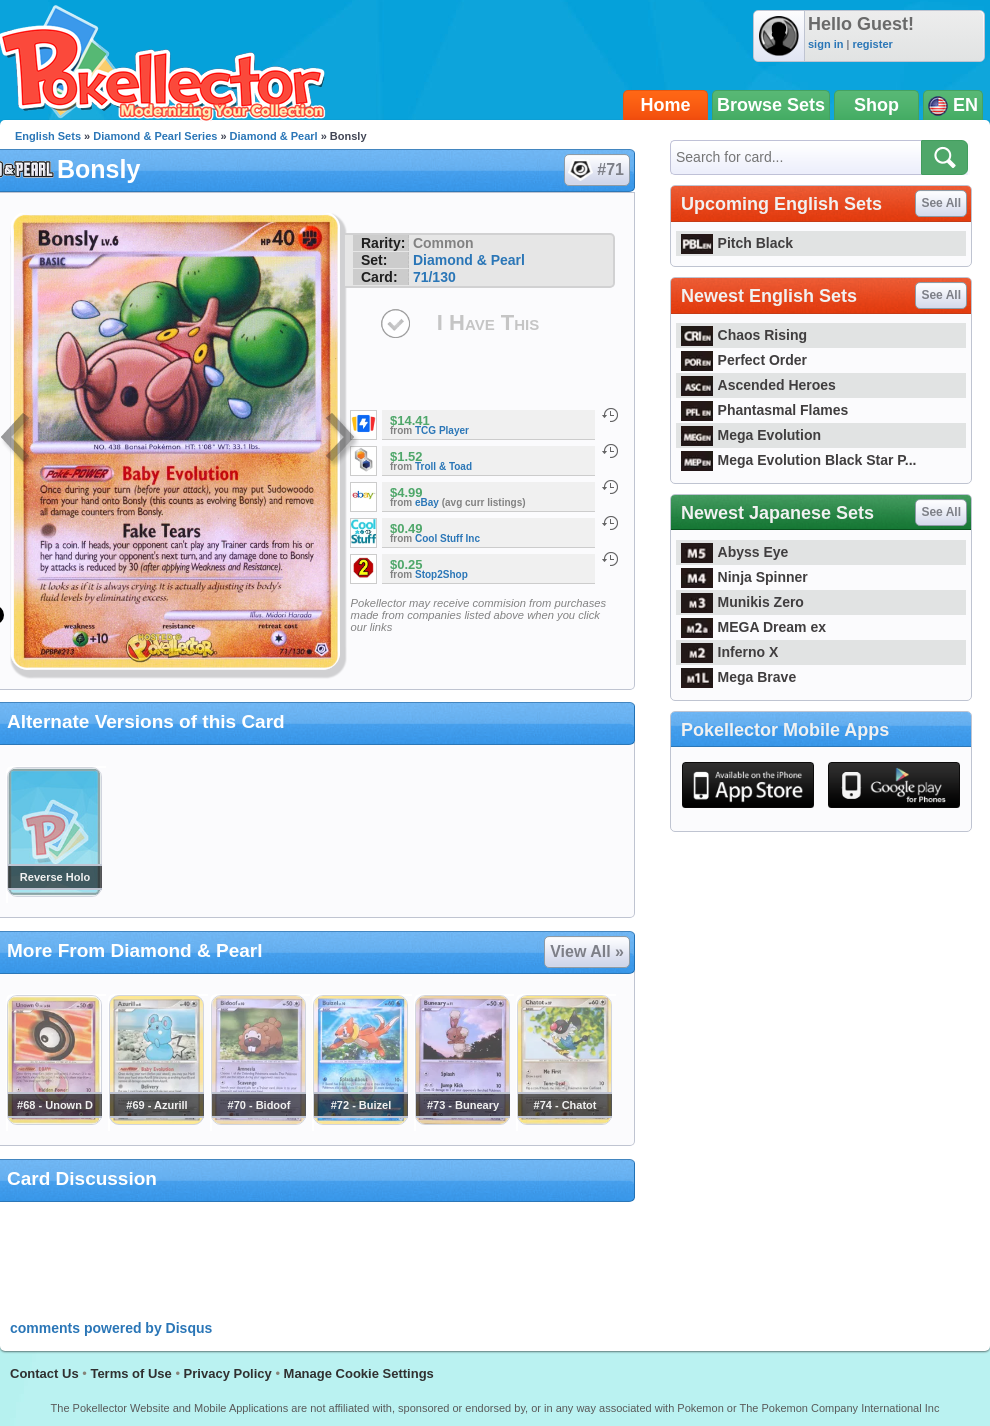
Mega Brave (738, 677)
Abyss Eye (734, 552)
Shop (876, 105)
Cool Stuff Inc (447, 538)
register (872, 44)
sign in (825, 44)
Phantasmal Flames (764, 410)
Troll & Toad (443, 466)
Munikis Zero (742, 602)
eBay (427, 502)
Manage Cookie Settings (359, 1373)
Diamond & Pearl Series (155, 136)
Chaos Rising (744, 335)
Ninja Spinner (744, 577)
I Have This (488, 322)
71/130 (434, 277)
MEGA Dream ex (753, 627)
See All (941, 203)
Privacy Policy (228, 1373)
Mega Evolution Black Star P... (799, 460)
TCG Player (442, 430)
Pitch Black (737, 243)
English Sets (48, 136)
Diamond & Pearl (274, 136)
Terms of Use (130, 1373)
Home (666, 105)
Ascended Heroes (758, 385)
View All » (587, 951)
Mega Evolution (751, 435)
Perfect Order (744, 360)
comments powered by (111, 1328)
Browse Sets (771, 105)
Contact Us (44, 1373)
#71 (596, 170)
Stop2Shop (441, 574)
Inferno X (729, 652)
